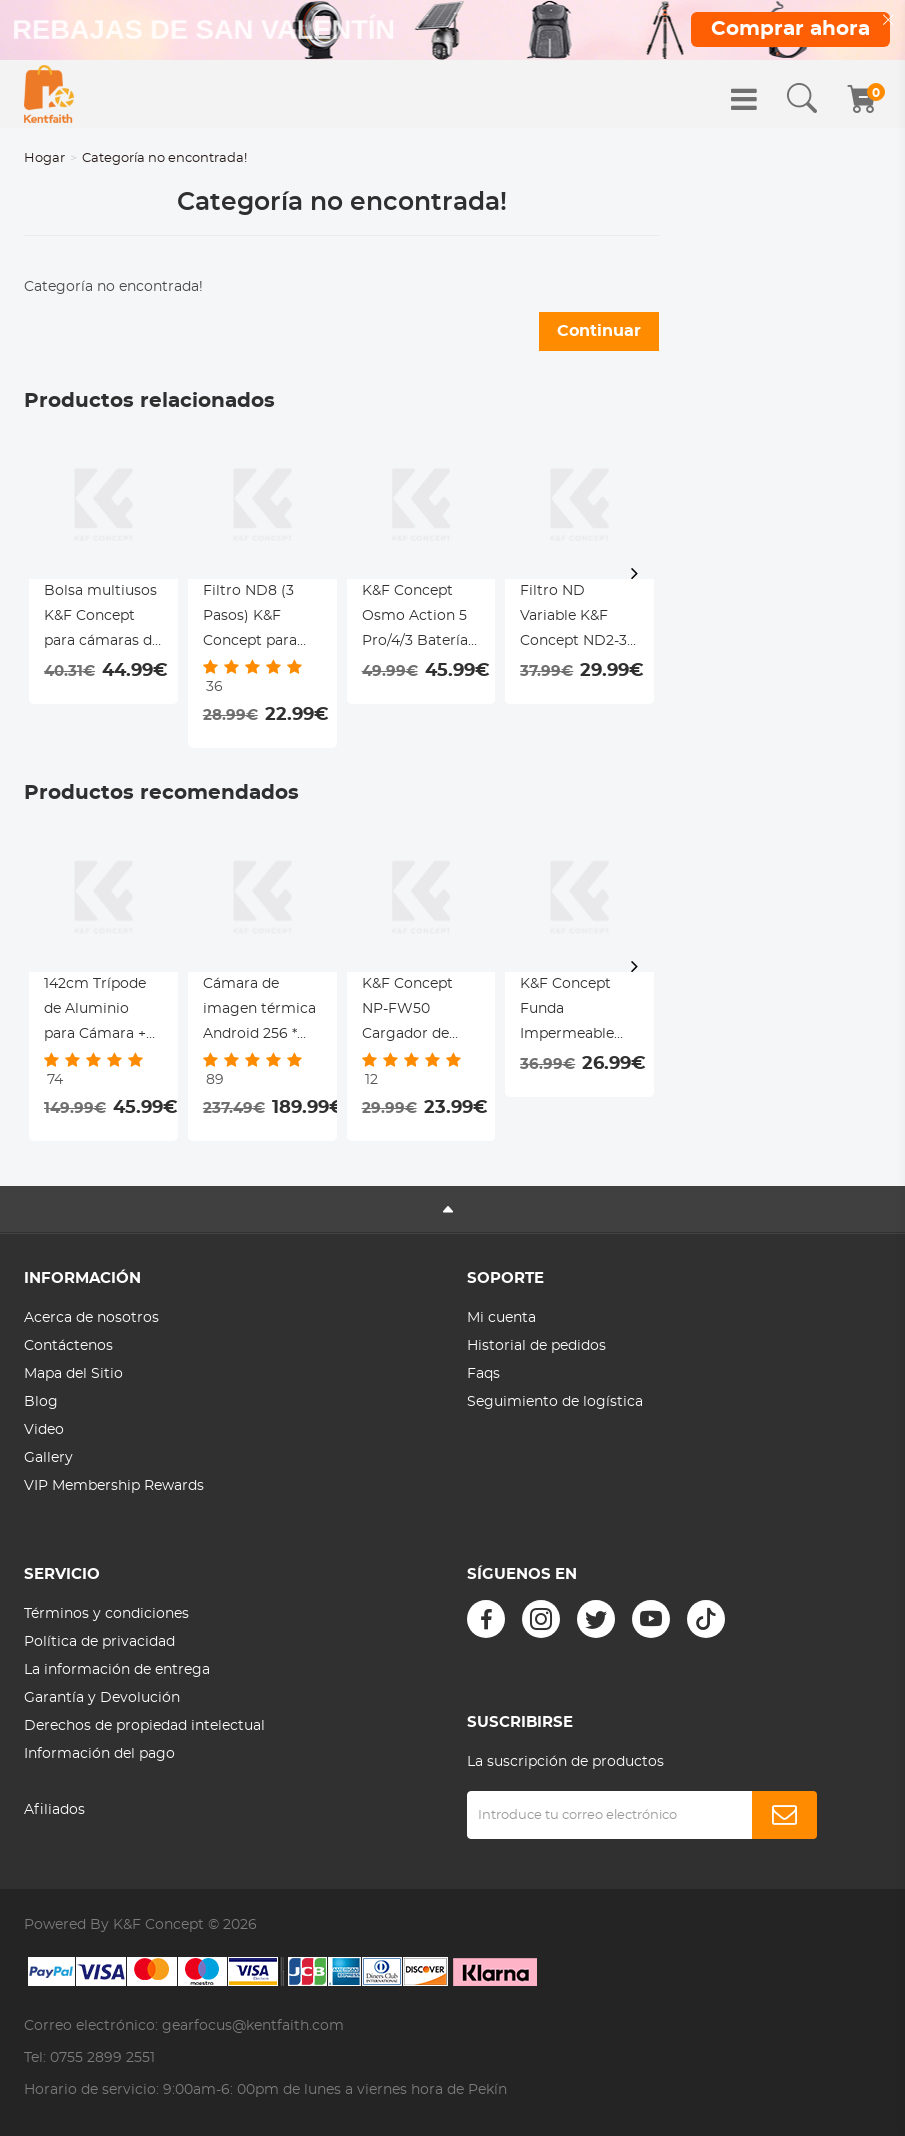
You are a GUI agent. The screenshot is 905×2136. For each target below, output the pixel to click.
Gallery (48, 1458)
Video (44, 1430)
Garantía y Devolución (102, 1698)
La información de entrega (117, 1670)
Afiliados (54, 1810)
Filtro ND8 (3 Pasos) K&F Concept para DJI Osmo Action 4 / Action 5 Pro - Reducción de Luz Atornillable (262, 619)
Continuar (599, 331)
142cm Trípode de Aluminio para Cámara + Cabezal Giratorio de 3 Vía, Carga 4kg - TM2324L (99, 1012)
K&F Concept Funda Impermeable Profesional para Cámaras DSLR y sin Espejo (578, 1012)
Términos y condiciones (106, 1614)
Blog (41, 1402)
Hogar (44, 158)
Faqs (483, 1374)
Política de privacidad (99, 1642)
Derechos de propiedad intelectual (144, 1726)
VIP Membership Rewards (114, 1486)
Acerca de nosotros (91, 1318)
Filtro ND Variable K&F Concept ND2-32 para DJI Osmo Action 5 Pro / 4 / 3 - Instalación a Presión (579, 619)
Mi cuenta (501, 1318)
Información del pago (99, 1754)
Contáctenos (68, 1346)
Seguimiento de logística (555, 1402)
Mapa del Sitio (73, 1374)
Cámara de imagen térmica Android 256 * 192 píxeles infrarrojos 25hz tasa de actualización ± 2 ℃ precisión (261, 1012)
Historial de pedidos (536, 1346)
